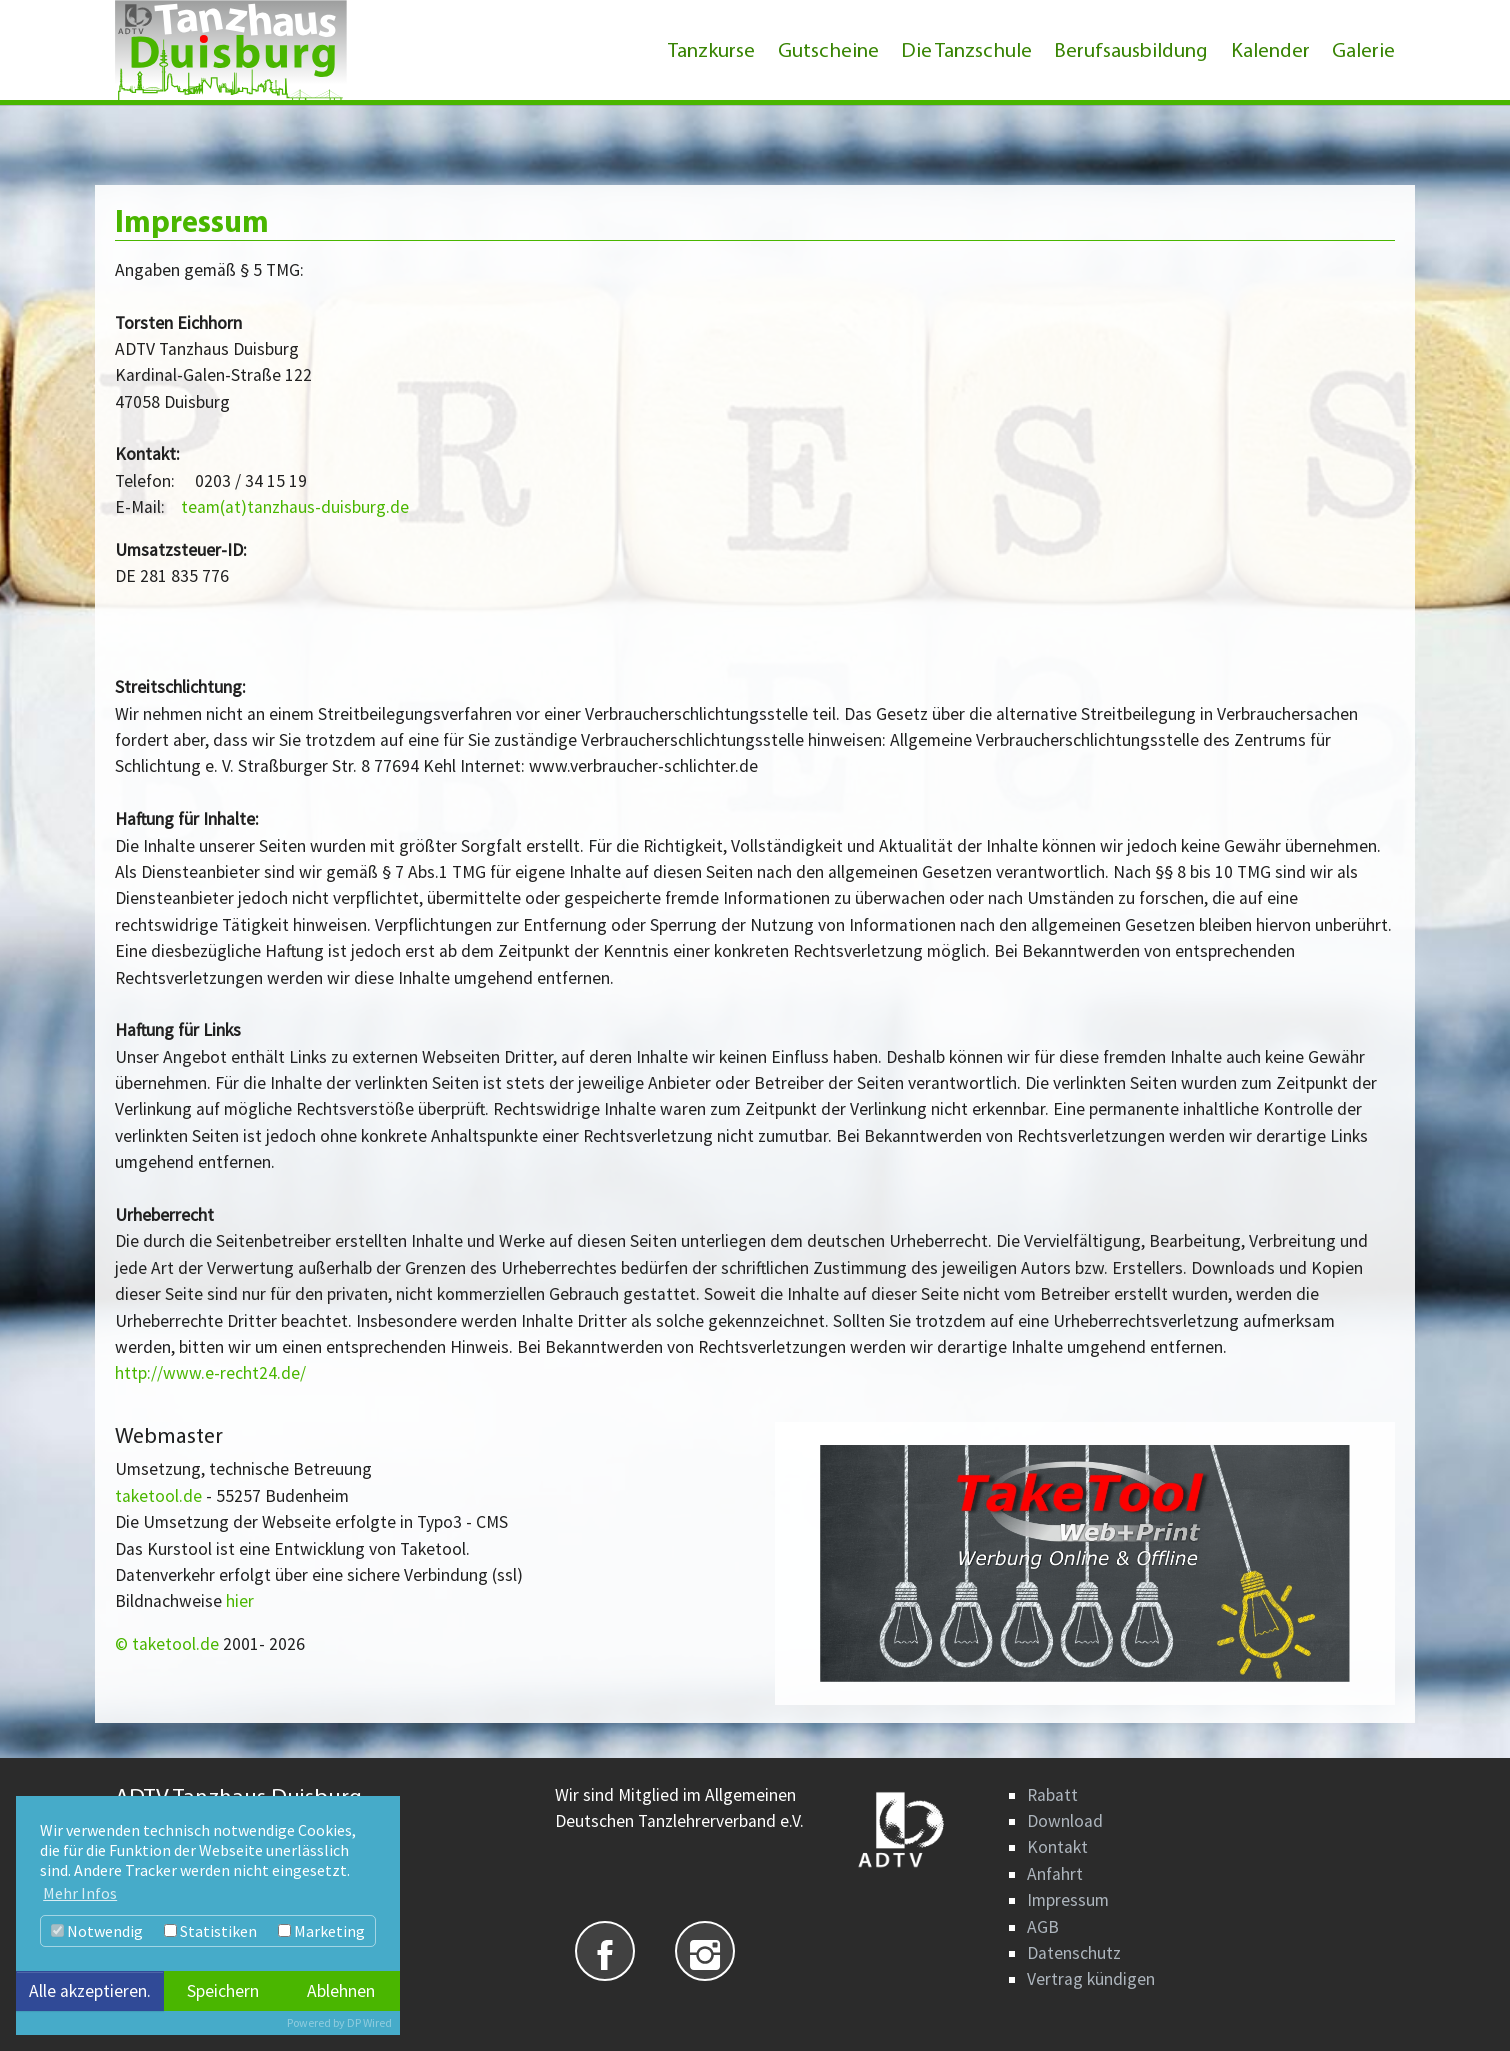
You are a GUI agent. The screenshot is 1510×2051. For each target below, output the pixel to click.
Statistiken (210, 1931)
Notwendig (97, 1931)
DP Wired (369, 2022)
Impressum (1068, 1900)
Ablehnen (341, 1991)
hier (240, 1601)
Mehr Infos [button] (80, 1893)
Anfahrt (1055, 1874)
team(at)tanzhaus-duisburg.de (295, 507)
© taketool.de (169, 1644)
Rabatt (1052, 1795)
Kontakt (1057, 1847)
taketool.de (158, 1496)
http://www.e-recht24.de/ (210, 1373)
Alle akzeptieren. (90, 1991)
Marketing (321, 1931)
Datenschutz (1074, 1953)
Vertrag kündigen (1091, 1979)
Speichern (223, 1991)
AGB (1043, 1927)
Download (1065, 1821)
